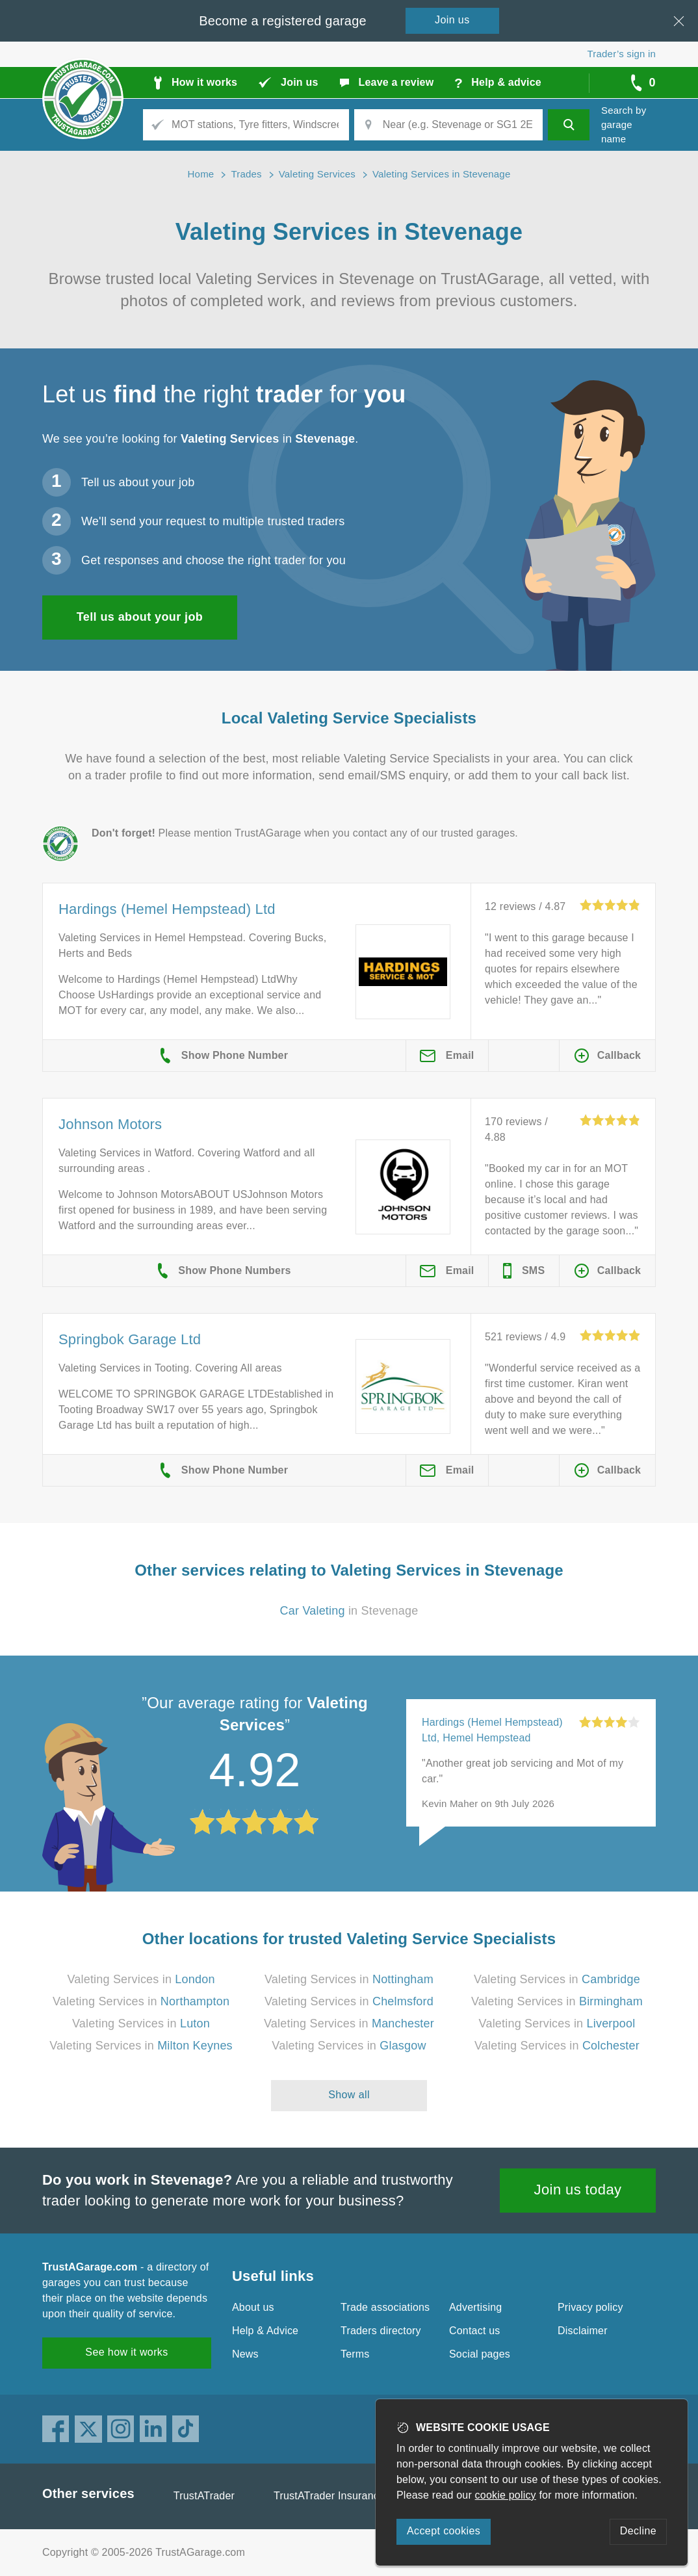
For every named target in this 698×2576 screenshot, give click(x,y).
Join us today (578, 2189)
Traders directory (381, 2330)
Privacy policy (590, 2307)
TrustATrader (204, 2495)
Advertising (475, 2307)
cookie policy (505, 2495)
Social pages (479, 2354)
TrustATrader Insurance (329, 2495)
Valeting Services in (140, 1979)
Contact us (474, 2330)
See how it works (126, 2352)
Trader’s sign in (622, 53)
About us (253, 2307)
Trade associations (385, 2307)
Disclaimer (583, 2330)
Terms (355, 2354)
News (245, 2354)
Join (452, 19)
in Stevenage (349, 1610)
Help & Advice (265, 2330)
